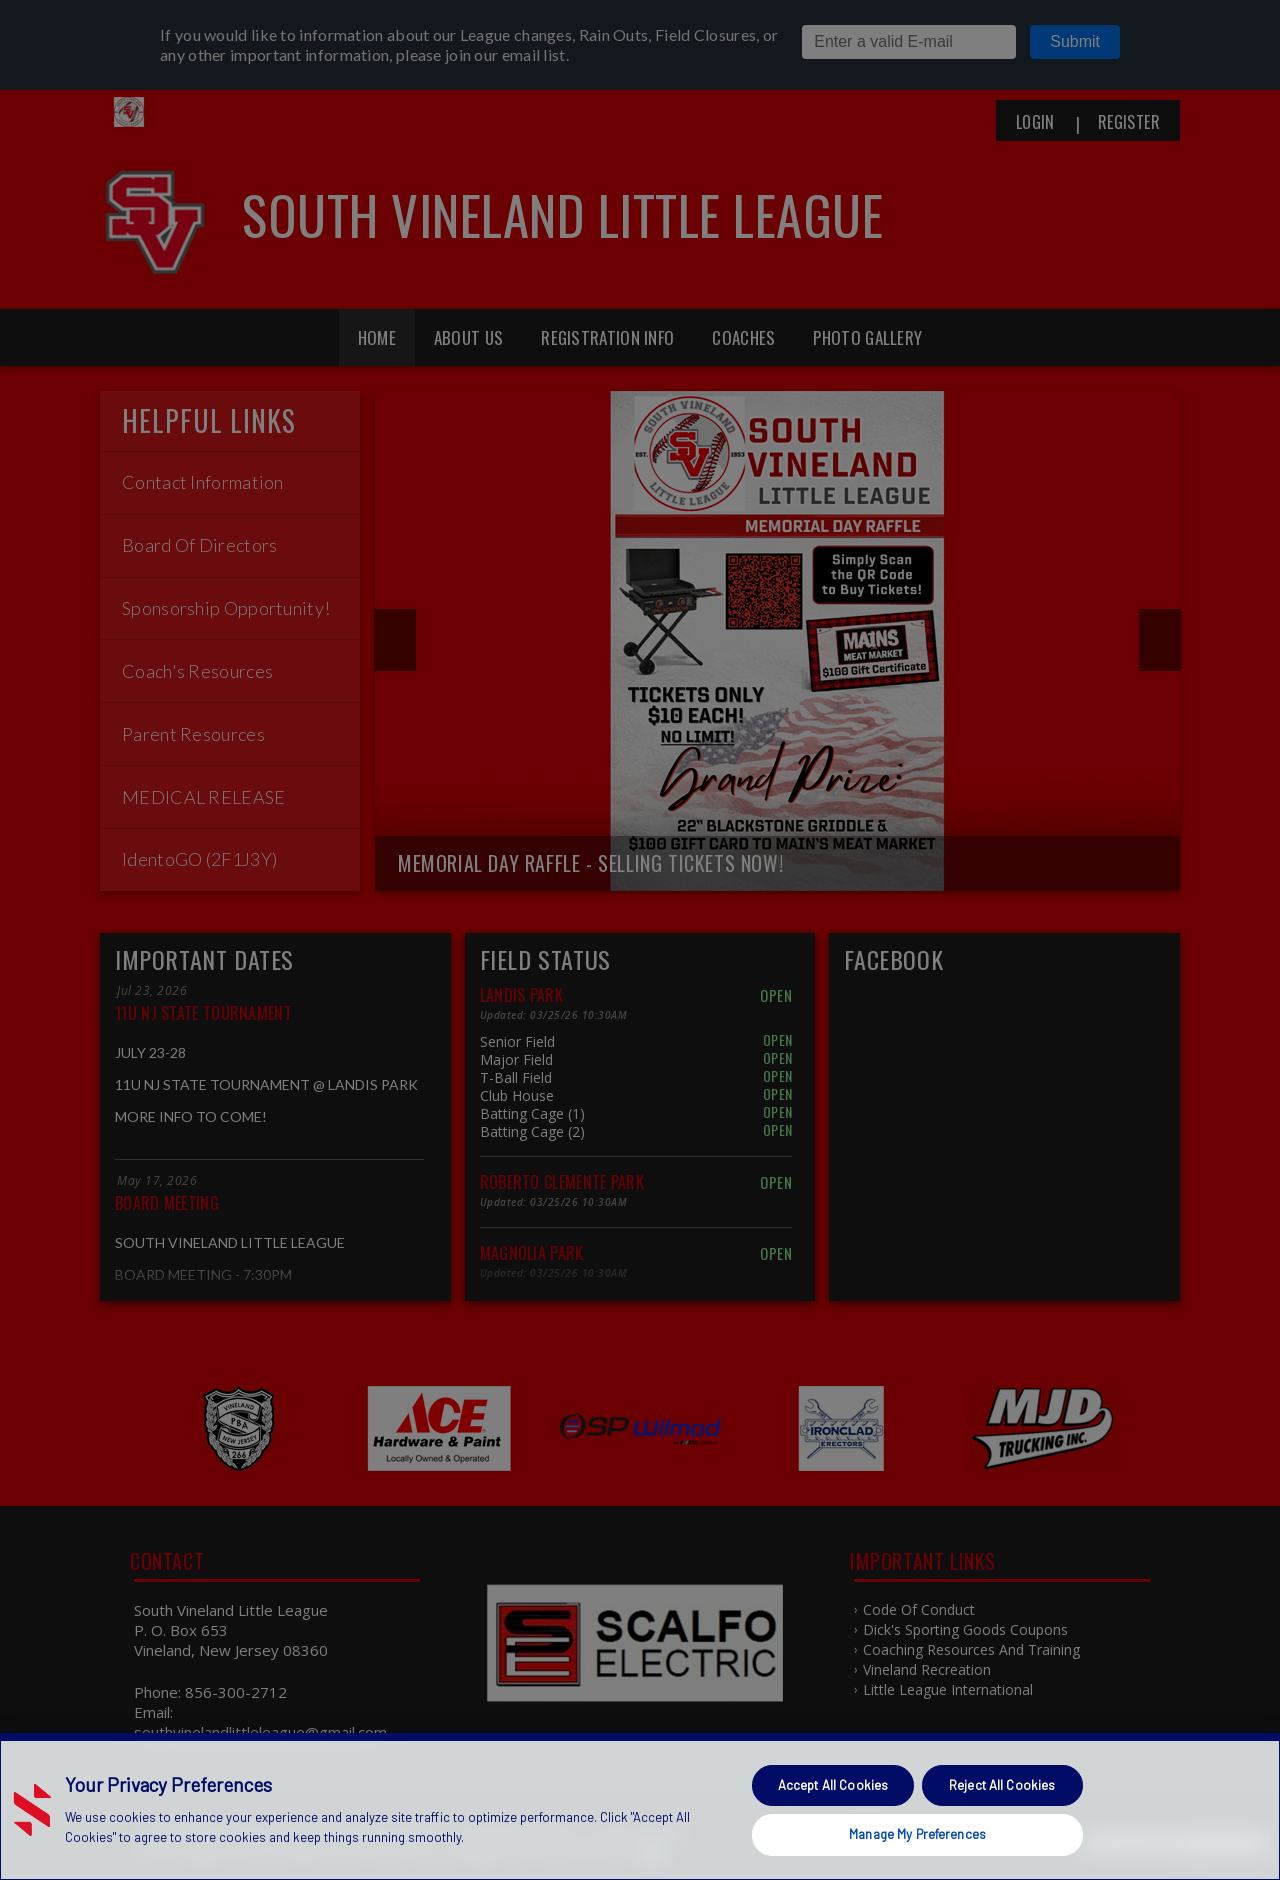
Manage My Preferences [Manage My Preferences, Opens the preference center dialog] (917, 1834)
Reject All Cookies (1002, 1785)
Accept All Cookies (833, 1785)
